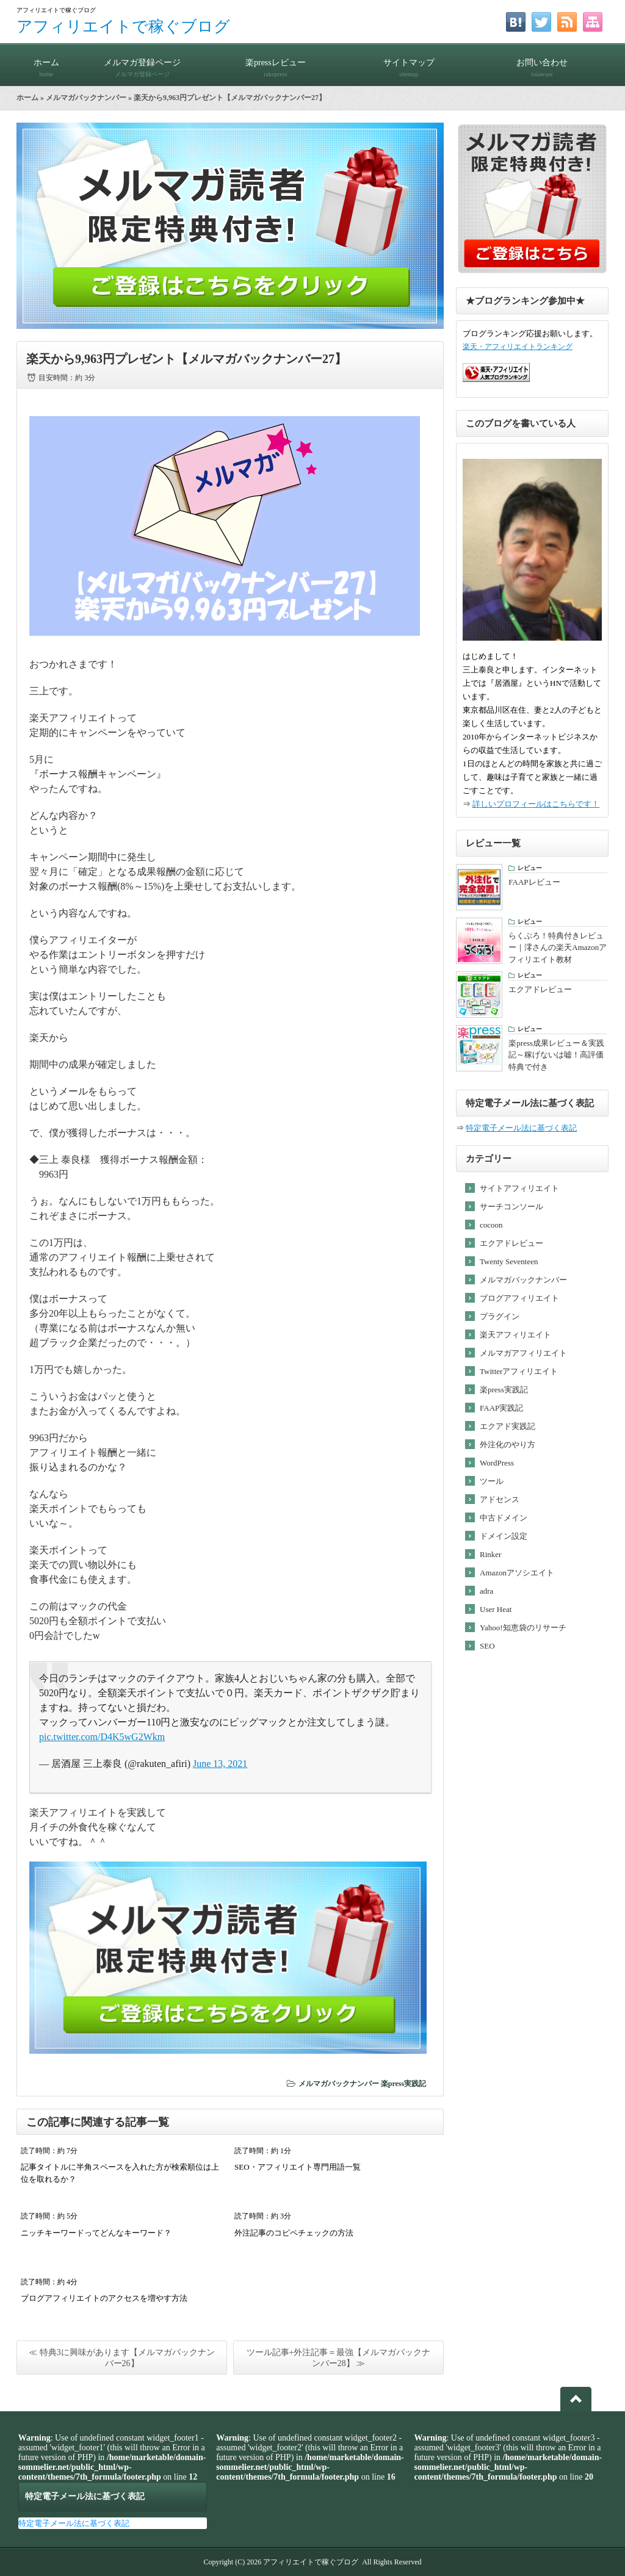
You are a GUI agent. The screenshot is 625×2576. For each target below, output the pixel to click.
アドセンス (499, 1499)
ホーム (46, 62)
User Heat (495, 1609)
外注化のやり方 (507, 1444)
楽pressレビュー (275, 62)
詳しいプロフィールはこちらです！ (535, 803)
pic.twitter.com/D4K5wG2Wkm (102, 1737)
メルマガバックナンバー (86, 97)
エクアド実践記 (507, 1426)
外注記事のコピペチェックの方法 (293, 2232)
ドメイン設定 (503, 1536)
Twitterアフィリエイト (519, 1371)
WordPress (497, 1462)
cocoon (491, 1224)
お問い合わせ (542, 62)
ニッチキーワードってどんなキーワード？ (96, 2232)
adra (486, 1591)
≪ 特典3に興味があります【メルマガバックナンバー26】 (122, 2358)
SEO (487, 1645)
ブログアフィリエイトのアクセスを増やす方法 (104, 2298)
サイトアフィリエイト (519, 1188)
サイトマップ (408, 62)
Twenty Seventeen (509, 1261)
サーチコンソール (511, 1206)
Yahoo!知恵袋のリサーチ (523, 1627)
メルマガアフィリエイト (523, 1353)
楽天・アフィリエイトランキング (518, 347)
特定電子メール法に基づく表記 (521, 1127)
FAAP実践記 (501, 1407)
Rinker (490, 1554)
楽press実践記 (403, 2083)
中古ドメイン (503, 1517)
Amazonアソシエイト (517, 1572)
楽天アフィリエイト (515, 1334)
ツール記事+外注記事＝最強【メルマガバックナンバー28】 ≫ (339, 2358)
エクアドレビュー (511, 1243)
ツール (492, 1481)
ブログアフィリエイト (519, 1298)
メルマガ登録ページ (142, 62)
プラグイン (499, 1316)
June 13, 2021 (220, 1763)
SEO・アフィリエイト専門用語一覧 (297, 2166)
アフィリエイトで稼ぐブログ (123, 26)
